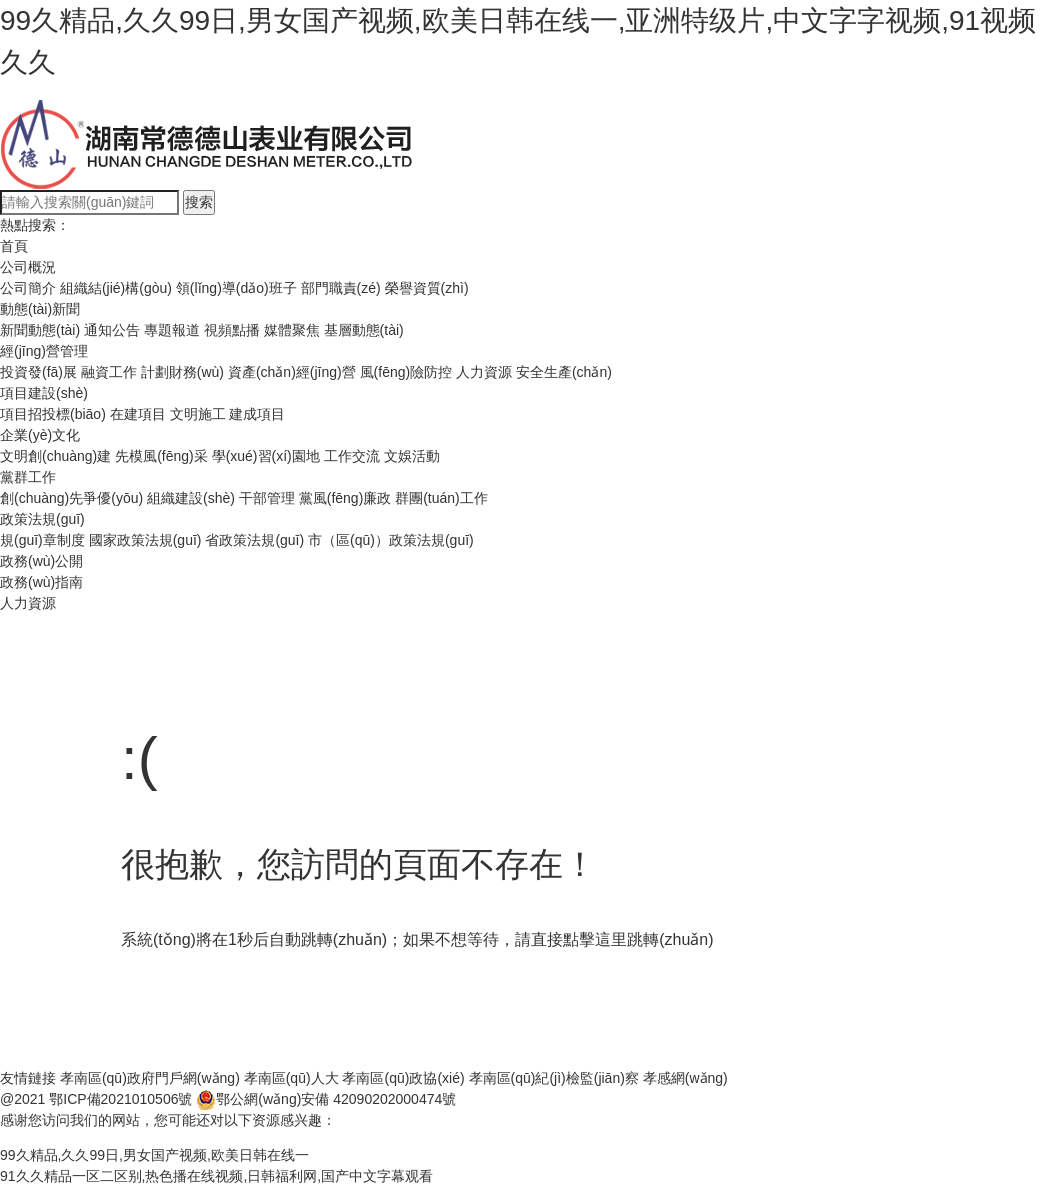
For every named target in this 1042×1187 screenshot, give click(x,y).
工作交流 (352, 456)
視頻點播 (232, 330)
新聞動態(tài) (40, 330)
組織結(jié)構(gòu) (116, 288)
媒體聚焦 (292, 330)
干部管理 (267, 498)
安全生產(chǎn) (564, 372)
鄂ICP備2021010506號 (120, 1099)
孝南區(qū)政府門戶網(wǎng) (150, 1078)
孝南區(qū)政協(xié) (403, 1078)
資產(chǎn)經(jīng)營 (292, 372)
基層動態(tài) (364, 330)
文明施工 (198, 414)
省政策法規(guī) (254, 540)
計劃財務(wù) (182, 372)
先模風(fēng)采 (161, 456)
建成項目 (257, 414)
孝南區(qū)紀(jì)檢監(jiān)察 (554, 1078)
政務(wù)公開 (41, 561)
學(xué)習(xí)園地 (266, 456)
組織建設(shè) (191, 498)
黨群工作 (28, 477)
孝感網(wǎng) (685, 1078)
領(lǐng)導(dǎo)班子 (236, 288)
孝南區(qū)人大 (291, 1078)
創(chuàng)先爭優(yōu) (71, 498)
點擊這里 (595, 939)
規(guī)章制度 (42, 540)
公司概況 (28, 267)
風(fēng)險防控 (406, 372)
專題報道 (172, 330)
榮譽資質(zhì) (427, 288)
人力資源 (484, 372)
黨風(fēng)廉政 (345, 498)
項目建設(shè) (44, 393)
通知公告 (112, 330)
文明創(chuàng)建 (55, 456)
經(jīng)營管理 (44, 351)
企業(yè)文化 (40, 435)
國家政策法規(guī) (145, 540)
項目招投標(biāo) (53, 414)
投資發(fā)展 (38, 372)
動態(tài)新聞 (40, 309)
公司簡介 (28, 288)
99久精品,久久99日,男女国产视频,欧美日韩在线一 (154, 1155)
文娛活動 (412, 456)
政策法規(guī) (42, 519)
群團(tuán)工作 (441, 498)
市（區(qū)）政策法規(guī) (391, 540)
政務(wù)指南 (41, 582)
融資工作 (109, 372)
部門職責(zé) (341, 288)
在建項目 (138, 414)
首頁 (14, 246)
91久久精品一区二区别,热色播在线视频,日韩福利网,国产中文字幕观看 (216, 1176)
